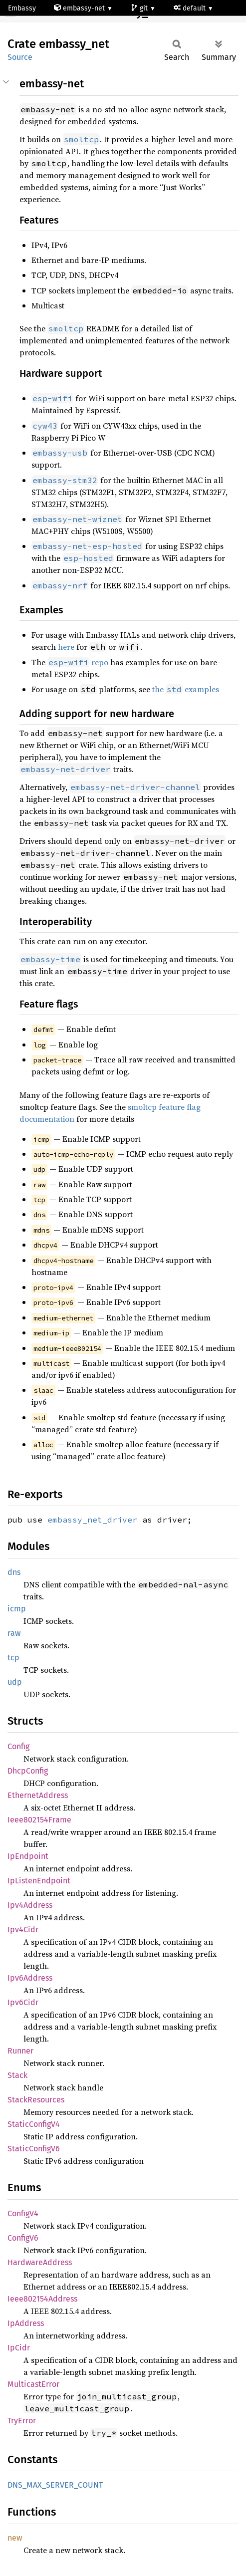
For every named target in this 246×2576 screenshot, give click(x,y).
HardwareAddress (39, 2262)
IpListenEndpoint (38, 1880)
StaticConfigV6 (33, 2148)
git (140, 8)
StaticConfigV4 (33, 2124)
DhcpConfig (27, 1771)
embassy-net (80, 8)
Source (19, 57)
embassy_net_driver (92, 1520)
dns (13, 1572)
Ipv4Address (29, 1905)
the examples (185, 689)
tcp (13, 1657)
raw (13, 1633)
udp (14, 1682)
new (14, 2538)
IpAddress (25, 2323)
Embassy (22, 8)
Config (18, 1746)
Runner (20, 2051)
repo (77, 662)
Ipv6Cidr (22, 2002)
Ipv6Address (29, 1978)
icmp (16, 1608)
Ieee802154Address (42, 2299)
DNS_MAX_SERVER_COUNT (55, 2485)
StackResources (35, 2099)
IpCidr (18, 2347)
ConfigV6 (22, 2238)
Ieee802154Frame (39, 1819)
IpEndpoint (27, 1856)
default (191, 8)
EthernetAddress (37, 1795)
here (66, 646)
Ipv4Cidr (22, 1929)
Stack (17, 2075)
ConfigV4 (22, 2213)
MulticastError (33, 2384)
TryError (21, 2420)
